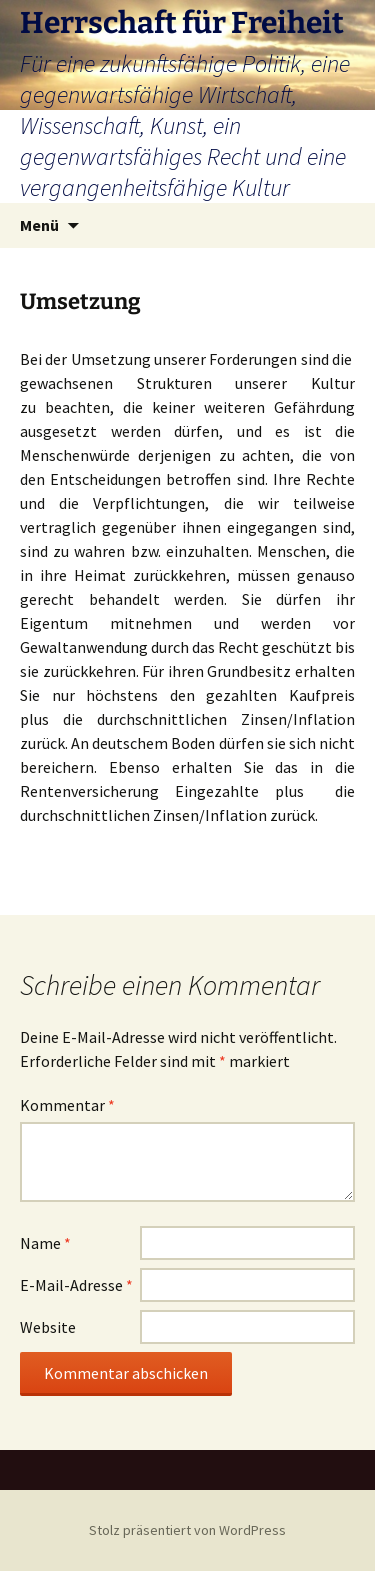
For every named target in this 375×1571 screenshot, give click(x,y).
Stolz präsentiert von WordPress (187, 1530)
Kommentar (67, 1105)
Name (45, 1243)
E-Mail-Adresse (76, 1285)
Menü (39, 225)
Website (48, 1327)
